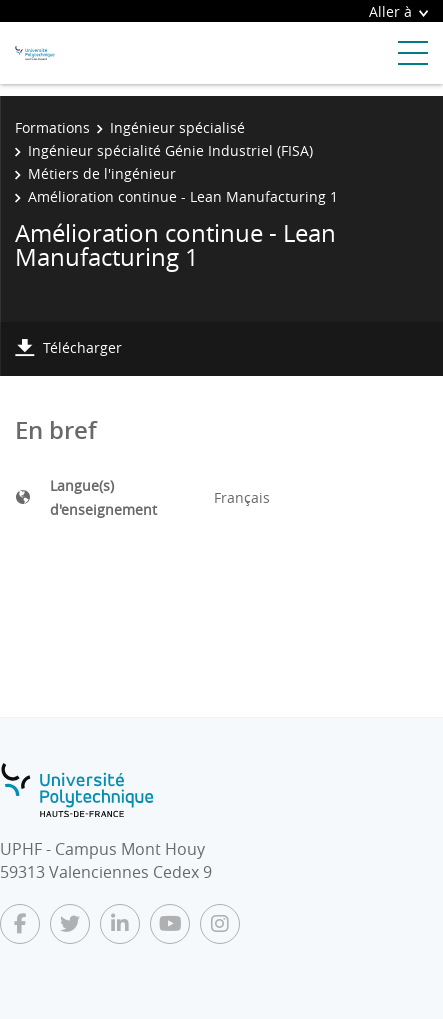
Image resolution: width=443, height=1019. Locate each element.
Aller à (398, 11)
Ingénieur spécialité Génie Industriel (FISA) (170, 150)
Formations (52, 127)
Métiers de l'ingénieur (102, 173)
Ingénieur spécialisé (177, 127)
